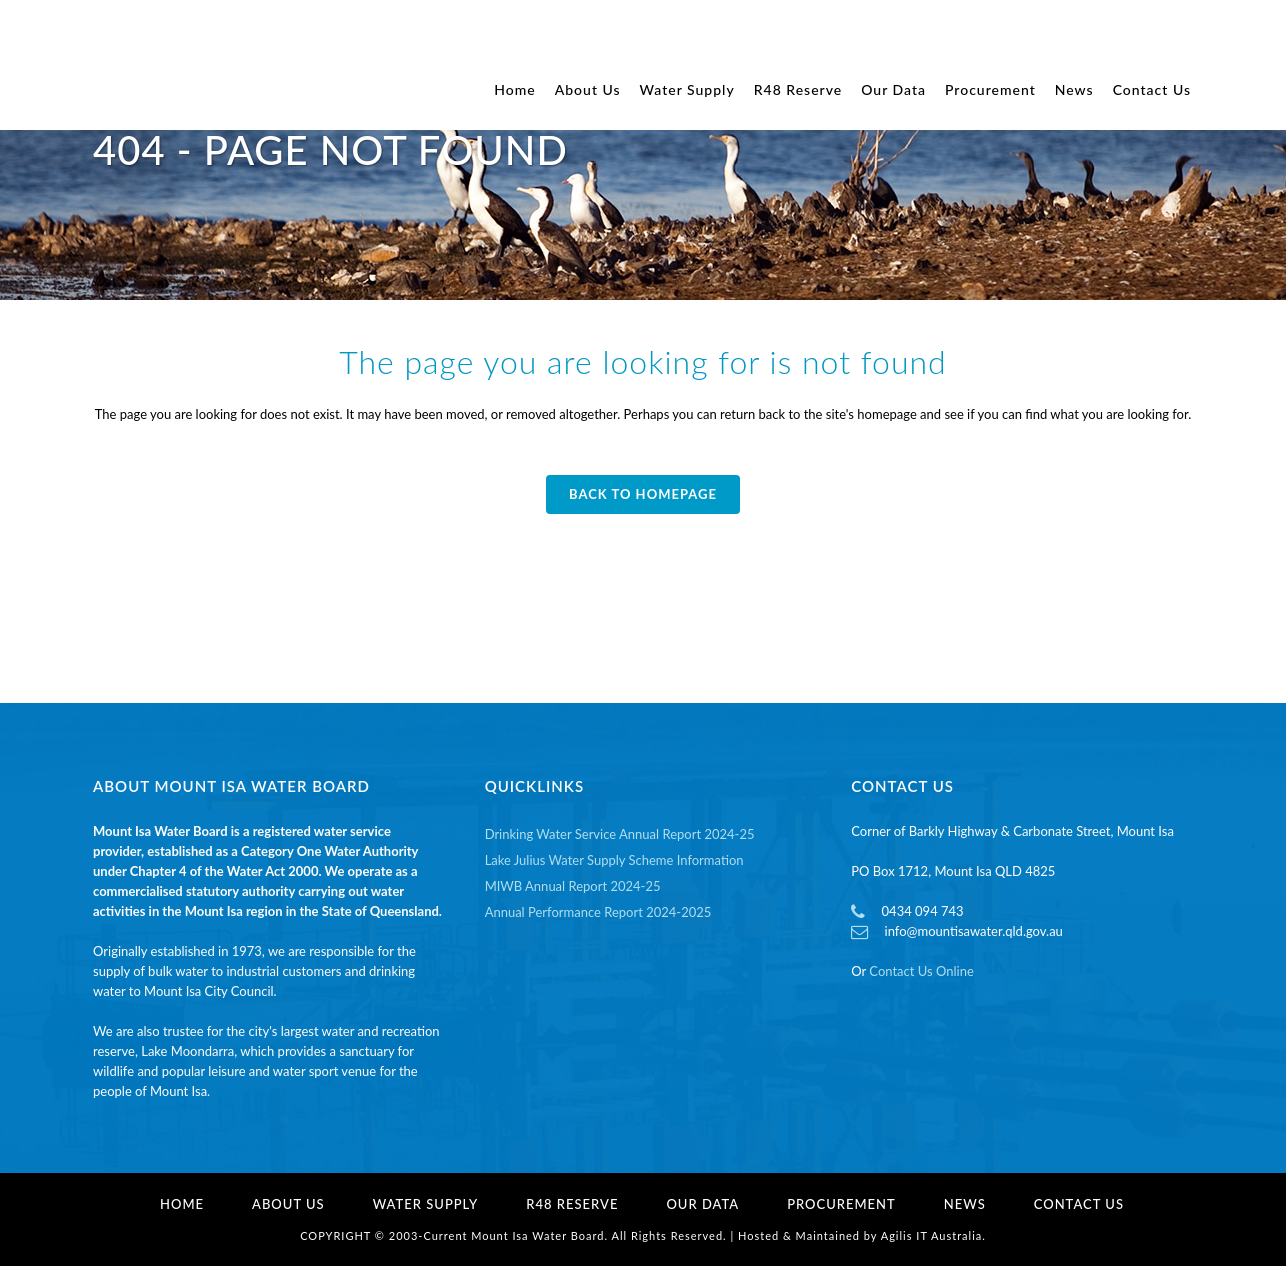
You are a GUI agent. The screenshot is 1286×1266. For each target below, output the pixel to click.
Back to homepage (643, 494)
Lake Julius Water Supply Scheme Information (614, 860)
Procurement (841, 1204)
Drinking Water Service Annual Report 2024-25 (620, 834)
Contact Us (1079, 1204)
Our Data (702, 1204)
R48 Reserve (572, 1204)
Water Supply (426, 1204)
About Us (288, 1204)
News (965, 1204)
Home (182, 1204)
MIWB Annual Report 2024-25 (573, 886)
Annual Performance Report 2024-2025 (598, 912)
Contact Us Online (921, 971)
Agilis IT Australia (932, 1235)
